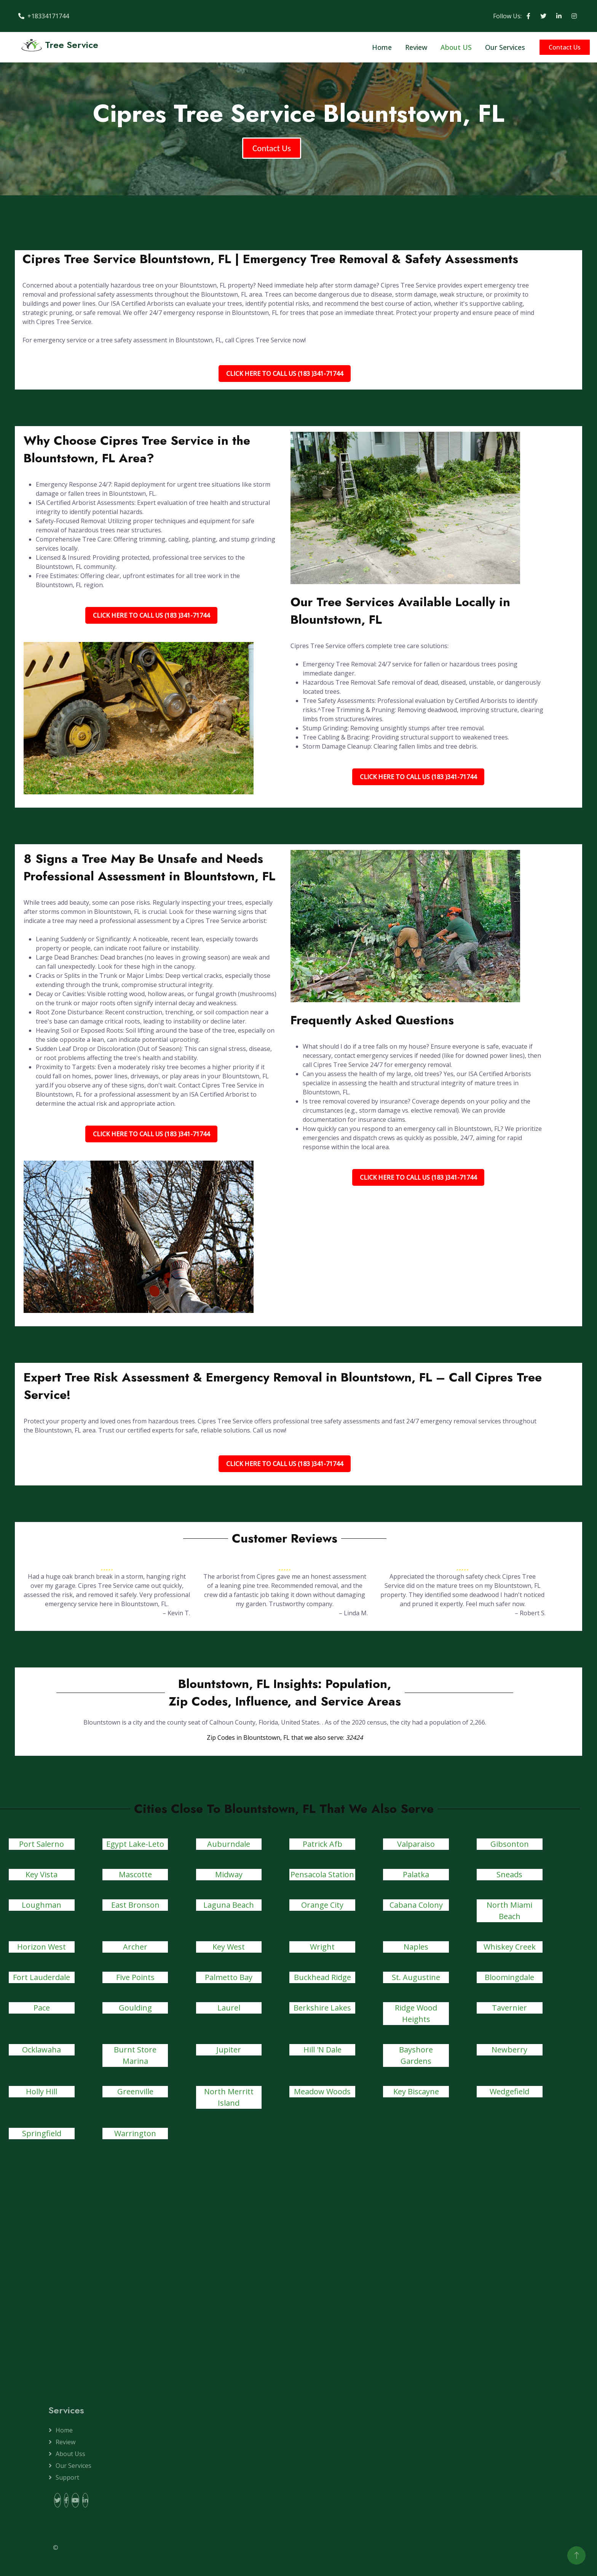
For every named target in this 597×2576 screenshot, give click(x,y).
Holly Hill (41, 2091)
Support (67, 2477)
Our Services (505, 47)
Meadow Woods (322, 2091)
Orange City (322, 1905)
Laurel (228, 2008)
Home (382, 47)
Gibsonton (509, 1844)
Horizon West (41, 1947)
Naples (416, 1947)
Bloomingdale (509, 1977)
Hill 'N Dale (322, 2049)
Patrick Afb (322, 1844)
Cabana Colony (416, 1905)
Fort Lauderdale (41, 1977)
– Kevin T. (176, 1613)
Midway (229, 1874)
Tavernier (509, 2008)
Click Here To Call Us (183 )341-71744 (284, 373)
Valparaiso (416, 1844)
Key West (228, 1947)
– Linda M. (353, 1613)
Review (416, 47)
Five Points (135, 1977)
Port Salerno (41, 1844)
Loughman (41, 1905)
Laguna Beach (228, 1905)
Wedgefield (509, 2091)
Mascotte (135, 1874)
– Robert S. (530, 1613)
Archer (135, 1947)
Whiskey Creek (510, 1947)
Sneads (509, 1874)
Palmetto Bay (228, 1977)
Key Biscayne (416, 2091)
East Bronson (135, 1905)
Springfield (41, 2133)
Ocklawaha (41, 2049)
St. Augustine (416, 1977)
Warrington (135, 2133)
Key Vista (41, 1874)
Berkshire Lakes (322, 2008)
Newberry (509, 2049)
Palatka (416, 1874)
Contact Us (565, 47)
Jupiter (228, 2049)
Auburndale (228, 1844)
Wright (322, 1947)
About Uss (70, 2454)
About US (456, 47)
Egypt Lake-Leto (135, 1844)
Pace (42, 2008)
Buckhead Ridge (322, 1977)
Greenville (135, 2091)
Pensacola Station (322, 1874)
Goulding (135, 2008)
